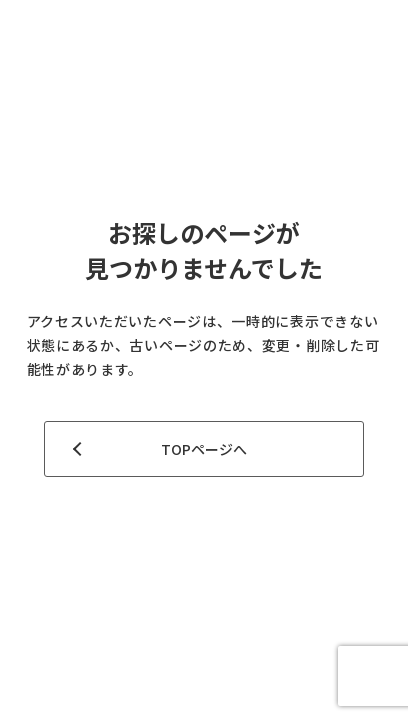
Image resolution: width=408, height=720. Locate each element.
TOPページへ (204, 449)
